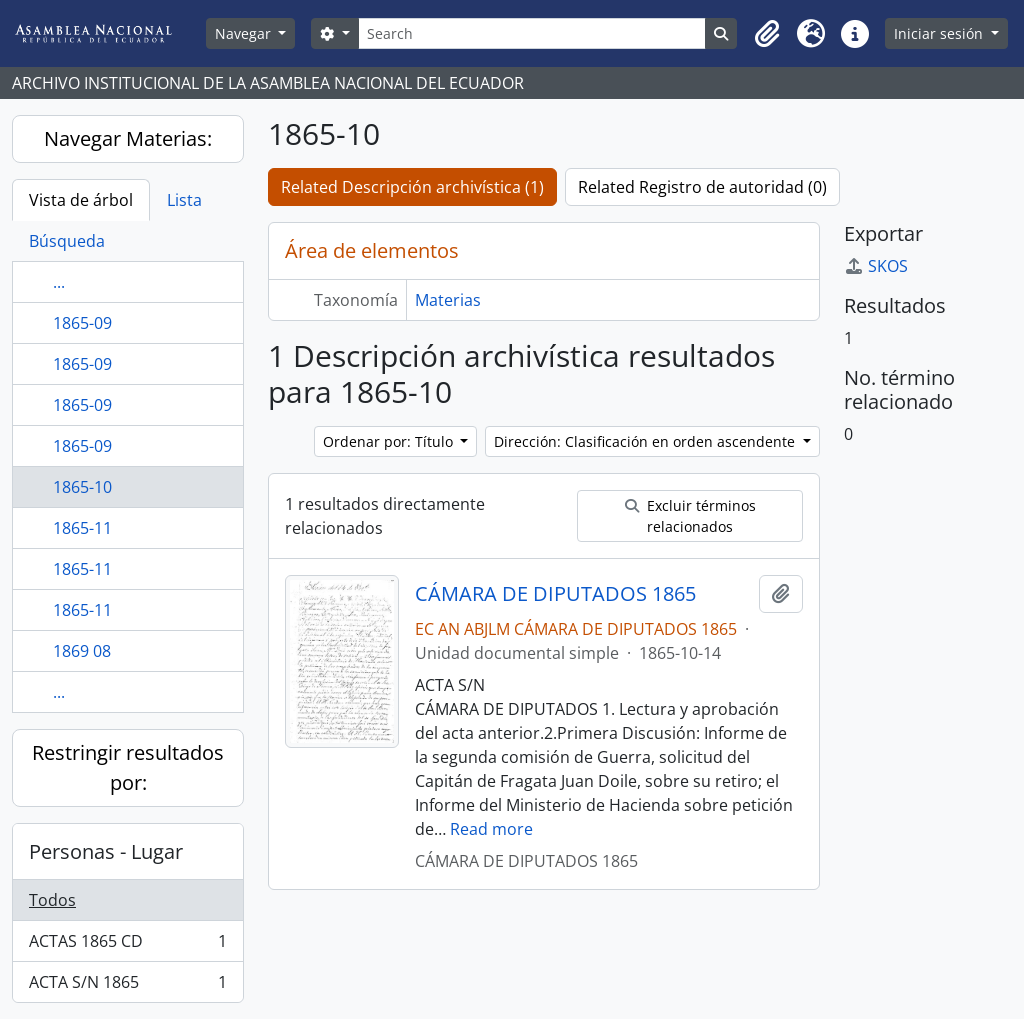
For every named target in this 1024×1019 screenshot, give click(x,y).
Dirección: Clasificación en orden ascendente (646, 441)
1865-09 (82, 323)
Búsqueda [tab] (67, 241)
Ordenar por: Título (390, 441)
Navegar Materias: (128, 138)
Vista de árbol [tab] (81, 200)
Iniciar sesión (940, 33)
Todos (52, 900)
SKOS (876, 266)
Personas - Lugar (106, 851)
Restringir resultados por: (128, 767)
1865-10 (82, 487)
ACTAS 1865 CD (127, 945)
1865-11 (82, 528)
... (59, 282)
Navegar (245, 33)
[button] (767, 34)
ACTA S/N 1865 (127, 986)
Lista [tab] (184, 200)
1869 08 (82, 651)
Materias (448, 300)
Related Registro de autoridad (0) (702, 187)
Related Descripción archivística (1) (412, 187)
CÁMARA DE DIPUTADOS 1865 (555, 594)
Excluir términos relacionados (690, 516)
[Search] (532, 33)
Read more (491, 829)
